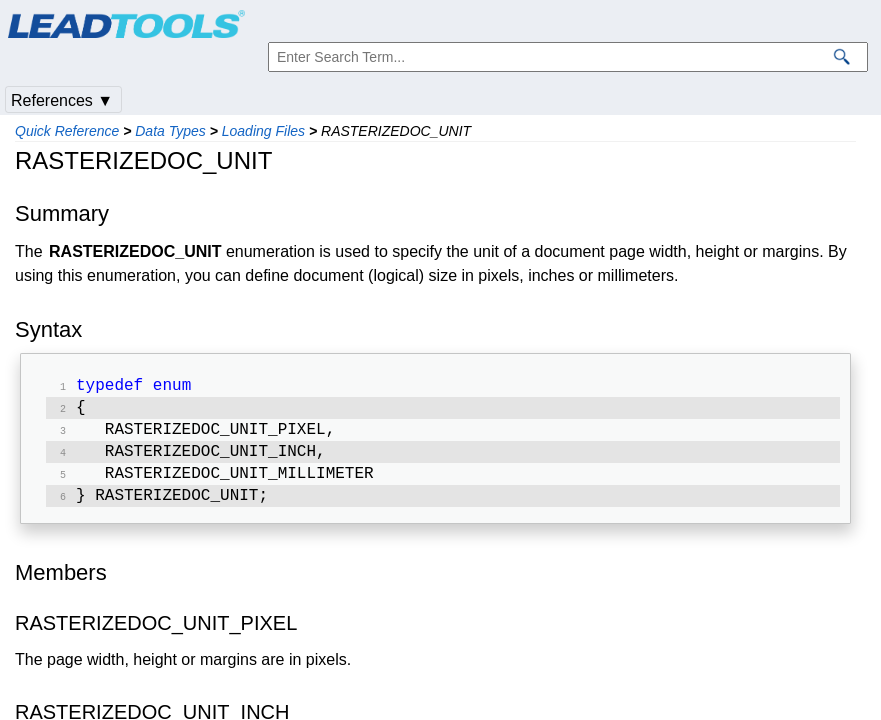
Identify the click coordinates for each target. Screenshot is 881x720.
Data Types (170, 131)
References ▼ (62, 100)
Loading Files (263, 131)
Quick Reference (67, 131)
